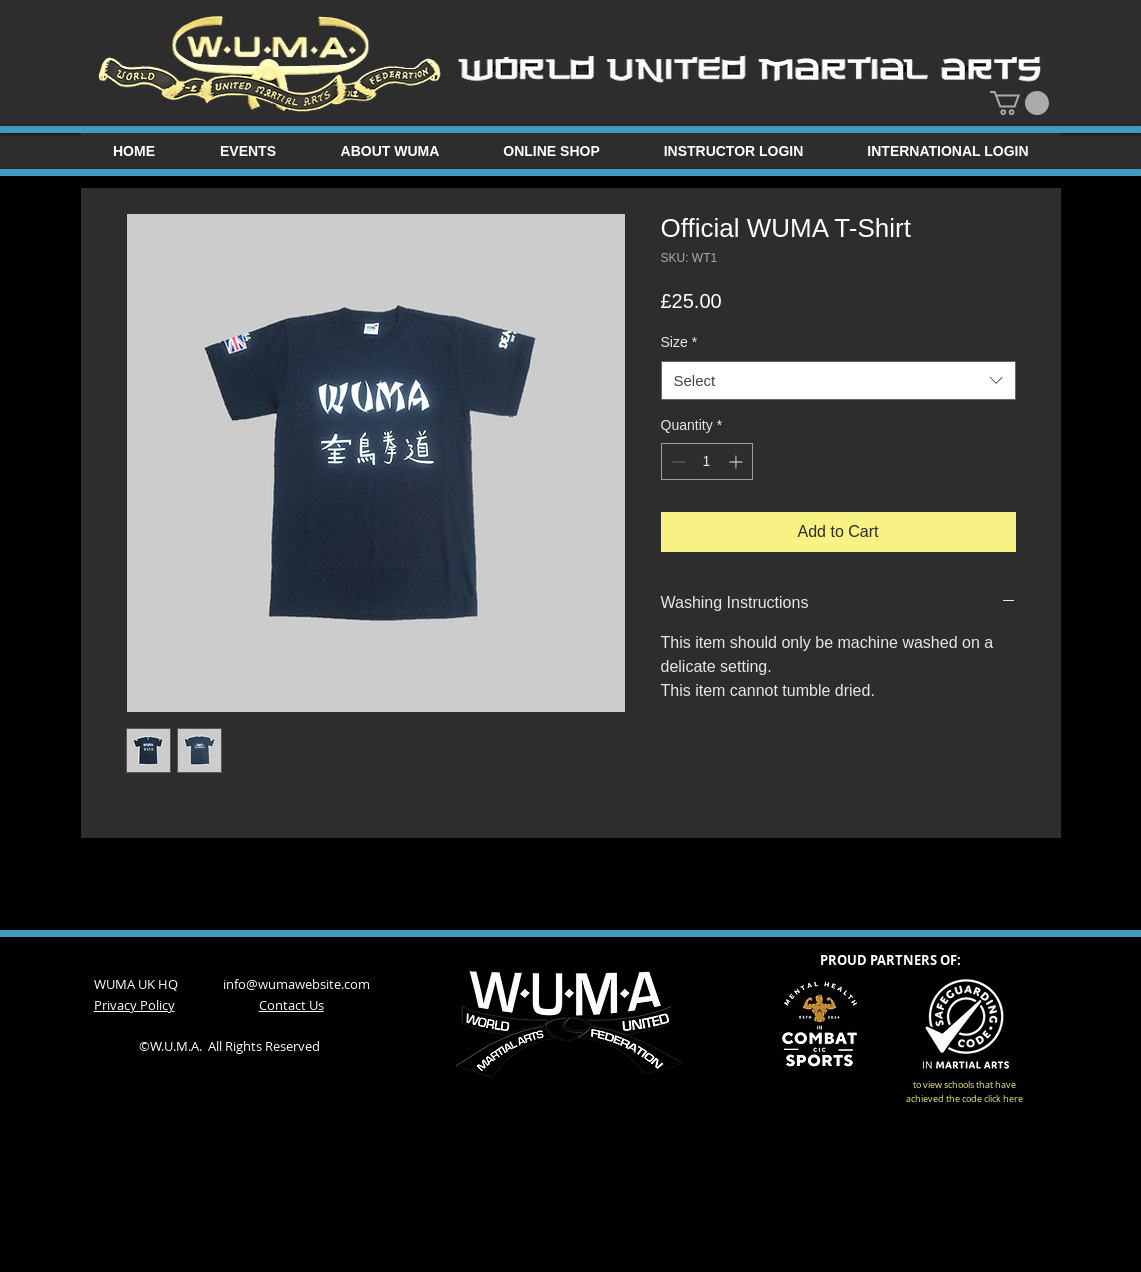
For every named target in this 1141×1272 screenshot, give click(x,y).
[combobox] (838, 380)
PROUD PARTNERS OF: (890, 960)
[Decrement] (676, 461)
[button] (1019, 103)
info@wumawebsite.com (296, 984)
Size (679, 342)
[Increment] (737, 461)
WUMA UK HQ (158, 984)
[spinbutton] (707, 461)
